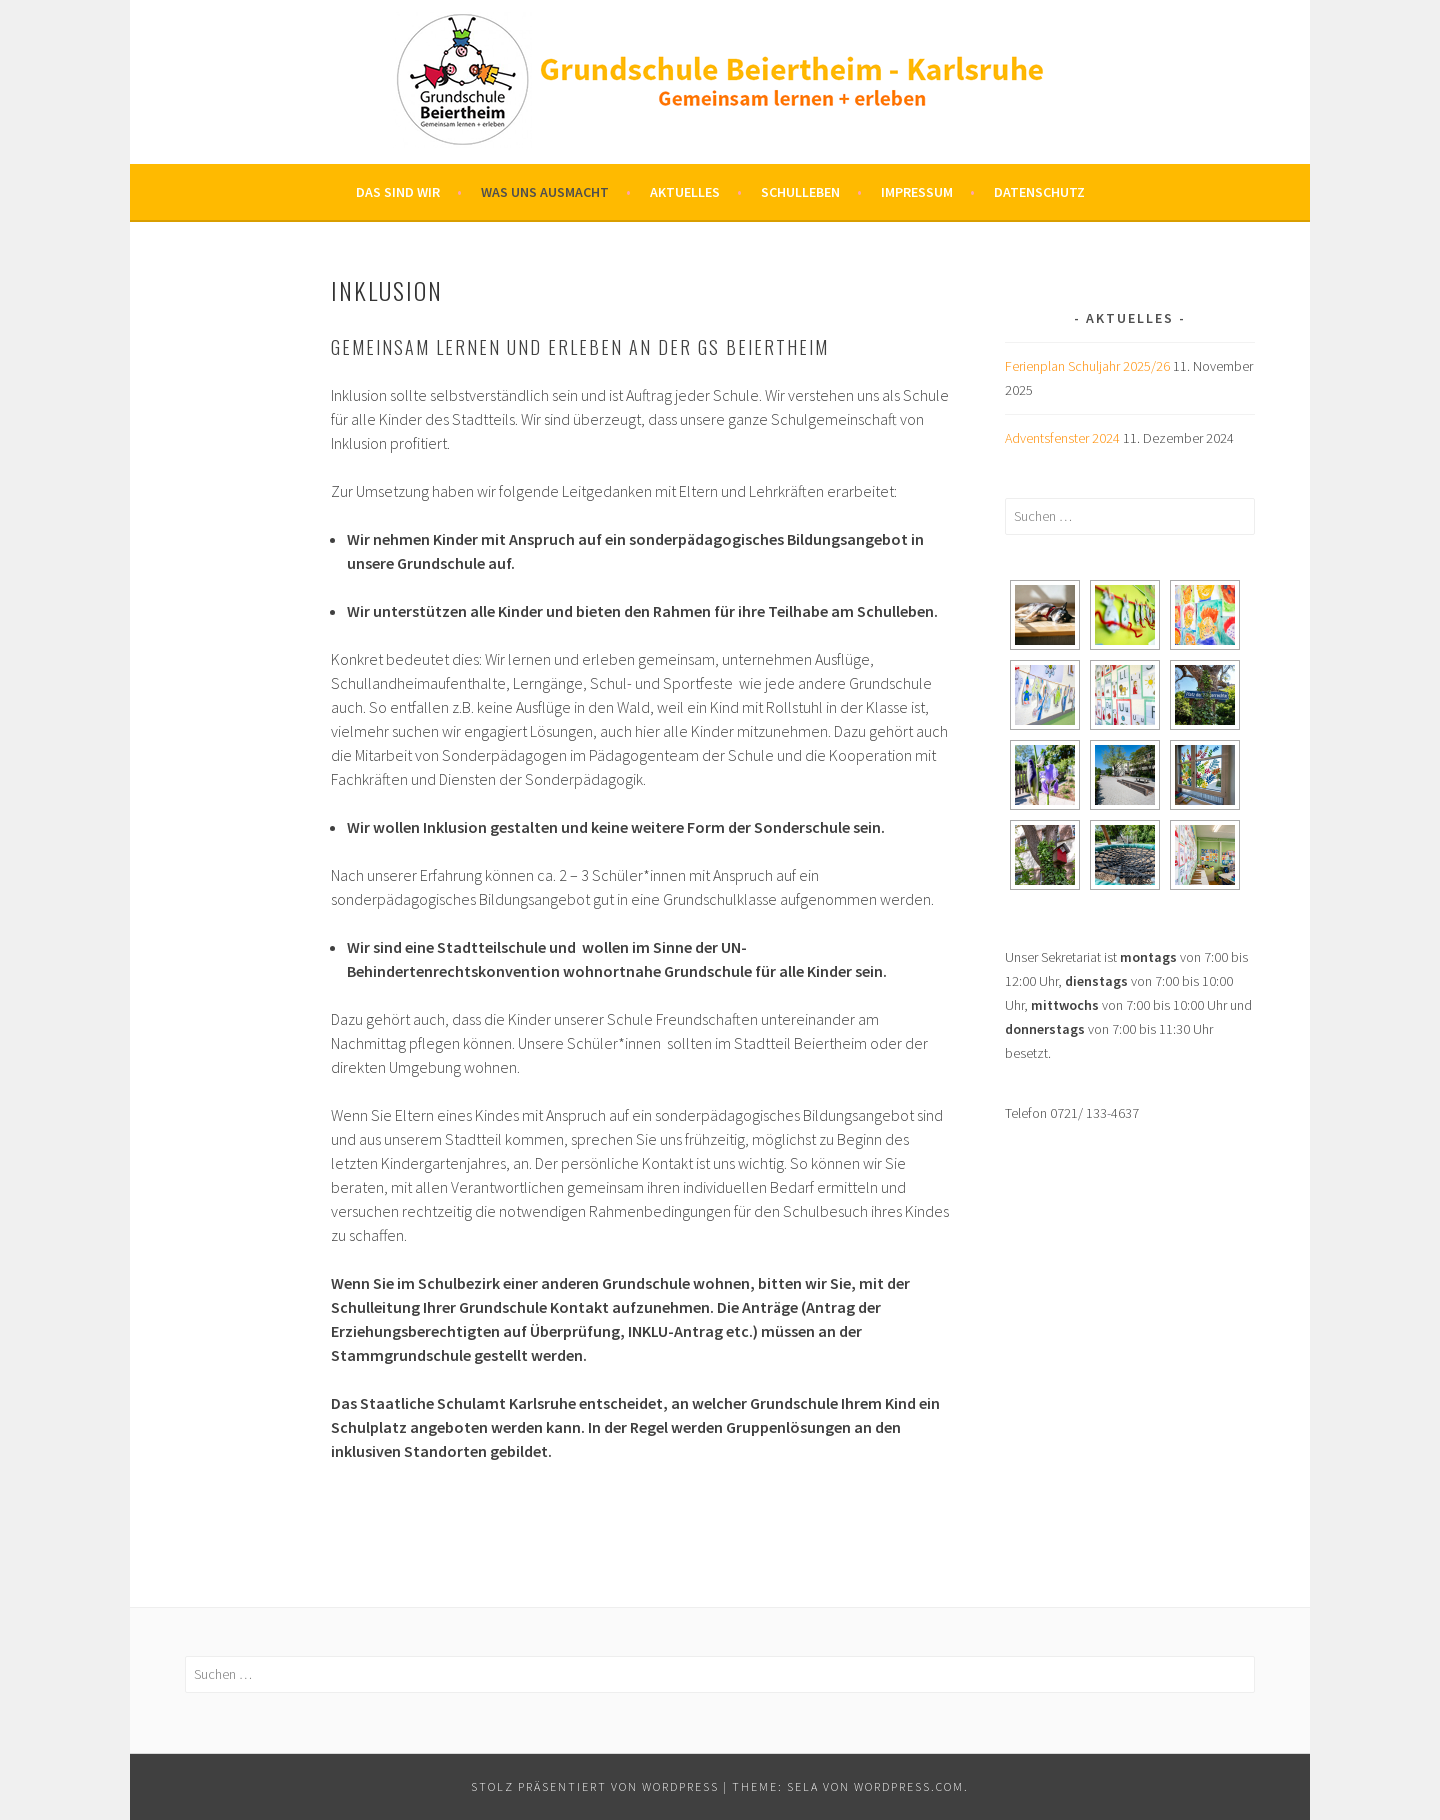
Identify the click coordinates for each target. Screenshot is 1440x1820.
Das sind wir (398, 192)
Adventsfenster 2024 (1062, 438)
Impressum (917, 192)
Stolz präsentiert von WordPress (595, 1786)
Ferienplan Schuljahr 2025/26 (1087, 366)
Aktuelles (685, 192)
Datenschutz (1039, 192)
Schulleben (800, 192)
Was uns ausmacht (545, 192)
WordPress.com (909, 1786)
